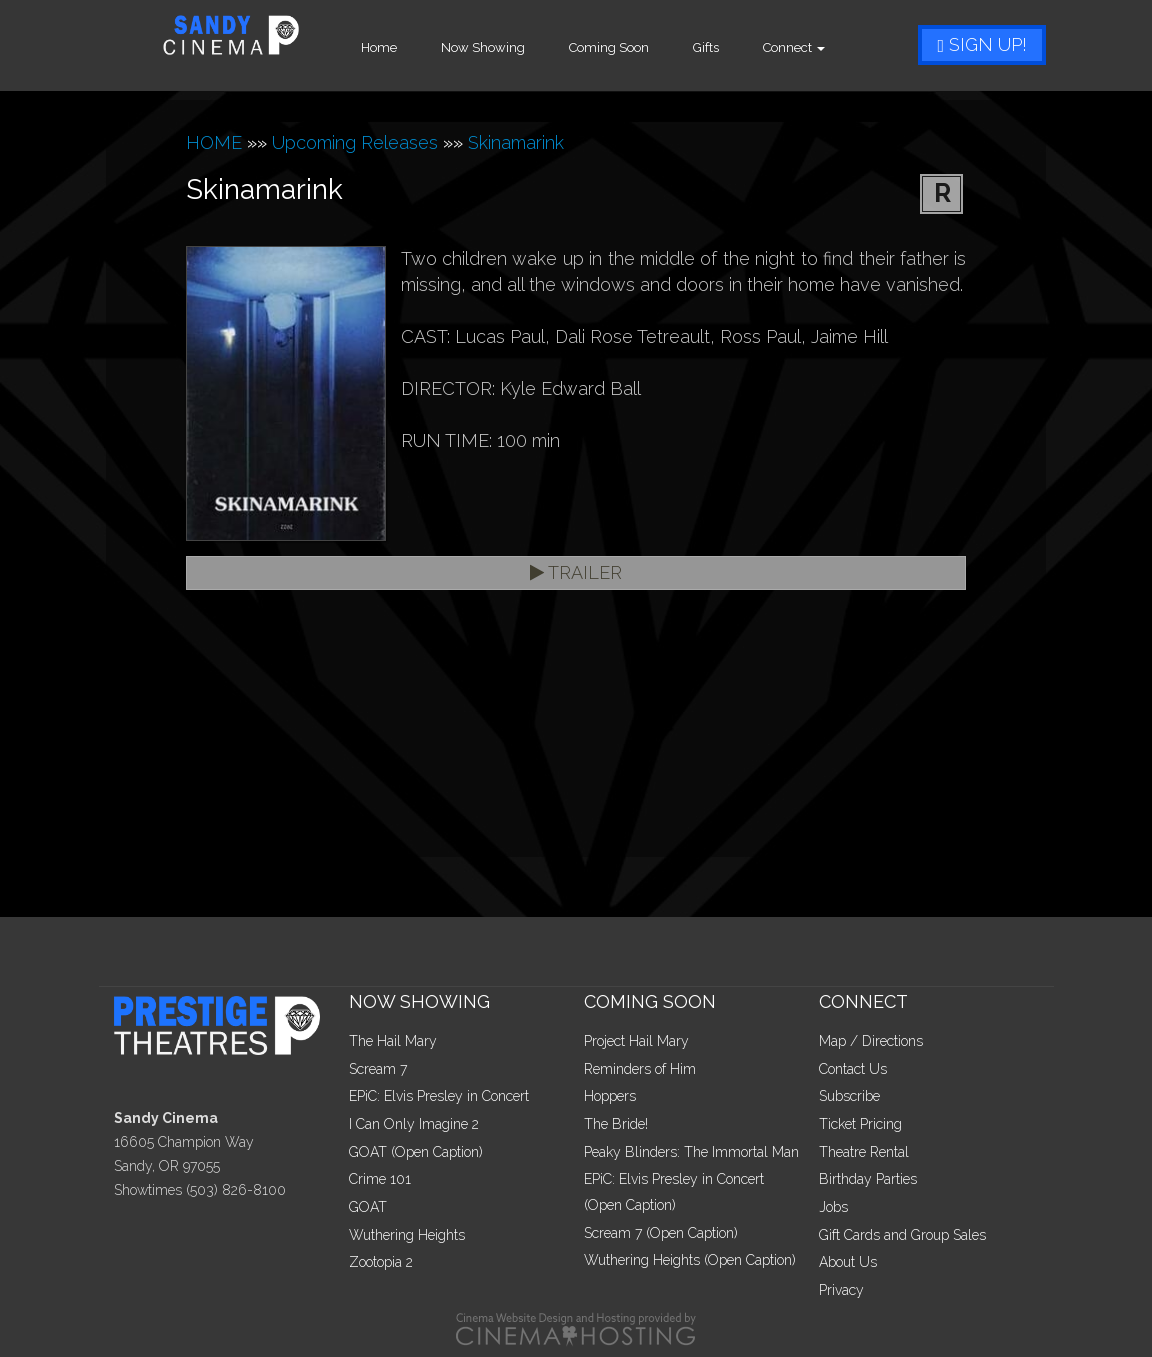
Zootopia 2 (381, 1262)
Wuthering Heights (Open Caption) (690, 1260)
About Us (848, 1262)
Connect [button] (814, 47)
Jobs (833, 1207)
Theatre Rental (864, 1152)
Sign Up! (982, 44)
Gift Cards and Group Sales (902, 1235)
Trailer (576, 572)
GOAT (368, 1207)
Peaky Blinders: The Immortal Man (691, 1152)
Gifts (726, 47)
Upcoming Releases (355, 142)
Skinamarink (516, 142)
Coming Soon (629, 47)
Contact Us (853, 1069)
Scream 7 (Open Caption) (661, 1233)
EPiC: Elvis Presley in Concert (439, 1096)
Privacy (841, 1290)
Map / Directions (871, 1041)
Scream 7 (378, 1069)
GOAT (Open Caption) (416, 1152)
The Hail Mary (393, 1041)
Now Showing (503, 47)
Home (399, 47)
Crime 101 (380, 1179)
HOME (214, 142)
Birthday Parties (868, 1179)
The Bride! (616, 1124)
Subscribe (849, 1096)
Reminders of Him (640, 1069)
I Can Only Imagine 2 (414, 1124)
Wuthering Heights (407, 1235)
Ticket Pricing (860, 1124)
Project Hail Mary (636, 1041)
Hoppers (610, 1096)
